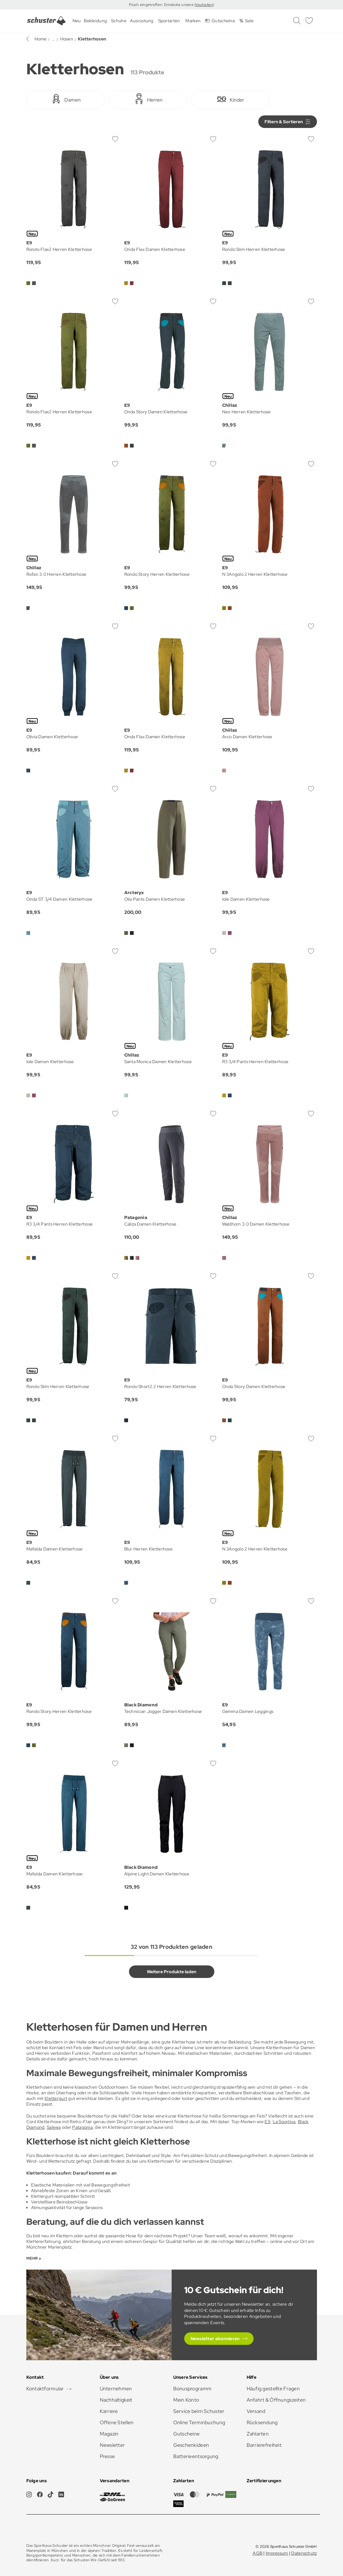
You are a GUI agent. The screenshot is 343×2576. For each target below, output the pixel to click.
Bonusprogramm (192, 2388)
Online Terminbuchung (199, 2422)
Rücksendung (262, 2422)
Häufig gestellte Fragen (273, 2388)
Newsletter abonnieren (215, 2338)
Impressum (277, 2553)
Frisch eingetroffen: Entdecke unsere (162, 4)
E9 (268, 2121)
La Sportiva (284, 2121)
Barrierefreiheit (264, 2445)
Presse (107, 2456)
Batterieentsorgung (195, 2456)
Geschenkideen (191, 2445)
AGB (257, 2553)
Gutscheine (186, 2433)
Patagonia (82, 2127)
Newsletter (112, 2445)
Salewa (54, 2127)
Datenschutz (304, 2553)
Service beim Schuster (199, 2411)
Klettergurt (56, 2098)
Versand (256, 2411)
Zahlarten (258, 2433)
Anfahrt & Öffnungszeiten (276, 2400)
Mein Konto (186, 2400)
